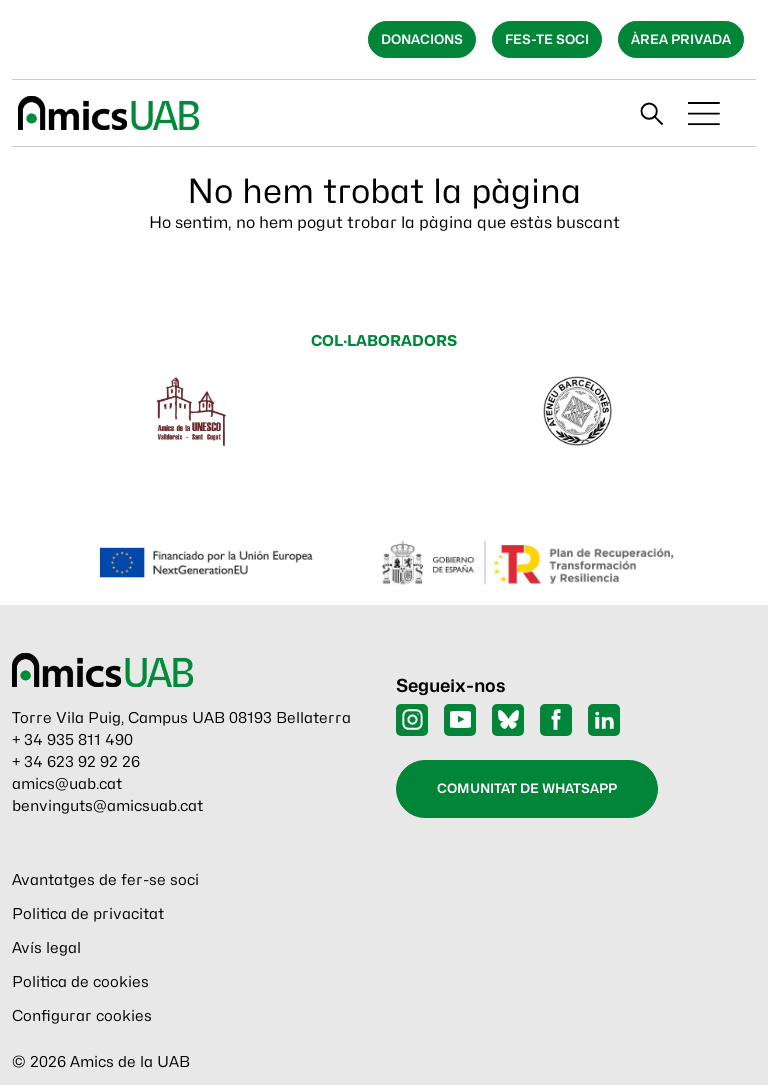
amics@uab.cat (67, 784)
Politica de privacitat (88, 914)
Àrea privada (681, 39)
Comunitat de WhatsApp (527, 788)
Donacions (422, 39)
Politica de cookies (80, 982)
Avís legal (46, 948)
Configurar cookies (82, 1016)
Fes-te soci (547, 39)
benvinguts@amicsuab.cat (107, 806)
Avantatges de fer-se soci (105, 880)
